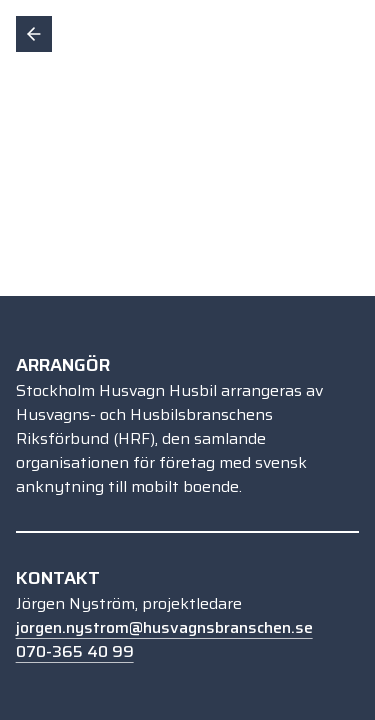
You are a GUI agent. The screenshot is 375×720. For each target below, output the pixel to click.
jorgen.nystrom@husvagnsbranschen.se (164, 627)
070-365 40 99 (75, 651)
